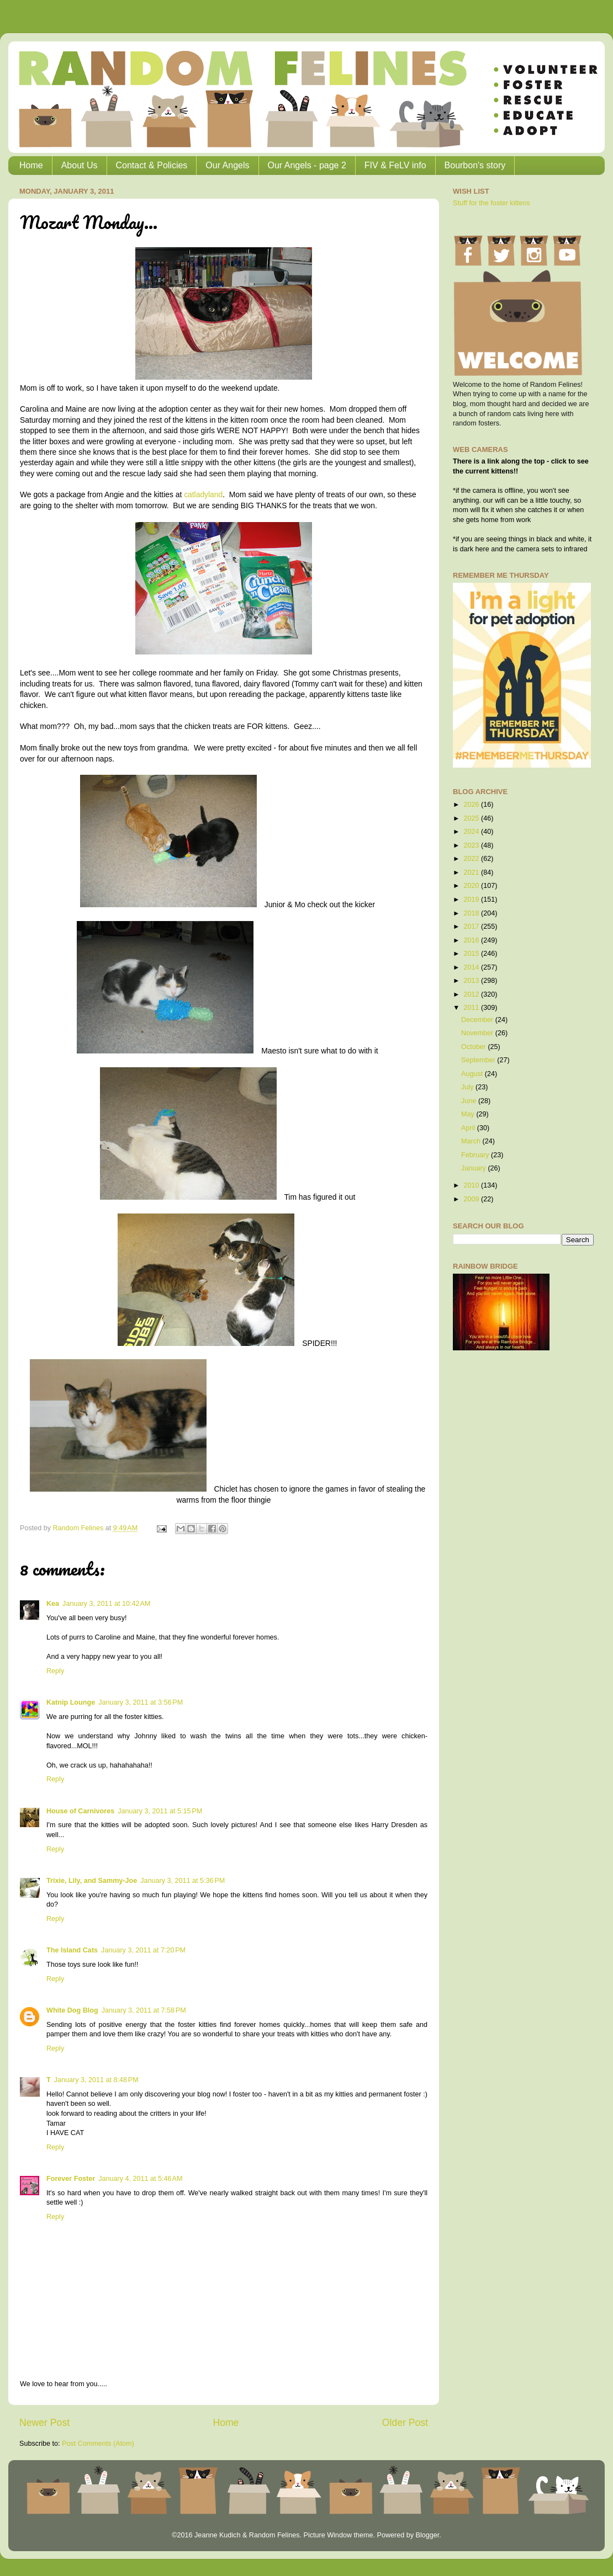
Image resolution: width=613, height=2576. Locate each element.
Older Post (405, 2422)
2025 (472, 818)
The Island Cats (72, 1950)
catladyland (203, 494)
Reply (55, 1671)
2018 (472, 913)
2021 (472, 872)
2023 (472, 845)
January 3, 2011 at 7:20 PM (143, 1950)
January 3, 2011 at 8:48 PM (96, 2080)
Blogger (427, 2535)
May (468, 1114)
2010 (472, 1185)
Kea (52, 1604)
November (478, 1033)
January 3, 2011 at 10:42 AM (106, 1604)
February (476, 1155)
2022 (472, 859)
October (474, 1047)
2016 (472, 940)
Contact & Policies (152, 165)
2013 (472, 980)
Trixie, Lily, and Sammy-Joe (91, 1881)
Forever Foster (70, 2179)
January (474, 1168)
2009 (472, 1199)
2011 (472, 1008)
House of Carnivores (80, 1811)
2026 (472, 804)
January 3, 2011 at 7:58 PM (144, 2010)
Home (31, 165)
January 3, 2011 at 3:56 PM (140, 1702)
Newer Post (44, 2422)
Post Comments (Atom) (98, 2443)
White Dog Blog (72, 2010)
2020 (472, 886)
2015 (472, 953)
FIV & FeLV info (395, 165)
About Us (79, 165)
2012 (472, 994)
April (469, 1128)
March (472, 1141)
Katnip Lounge (70, 1702)
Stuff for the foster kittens (491, 203)
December (478, 1020)
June (469, 1101)
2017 (472, 926)
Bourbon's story (475, 165)
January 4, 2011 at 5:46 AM (140, 2179)
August (473, 1074)
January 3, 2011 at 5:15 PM (160, 1811)
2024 (472, 831)
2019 (472, 899)
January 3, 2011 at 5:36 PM (182, 1881)
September (479, 1060)
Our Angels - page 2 (307, 165)
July (468, 1087)
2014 (472, 967)
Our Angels (227, 165)
